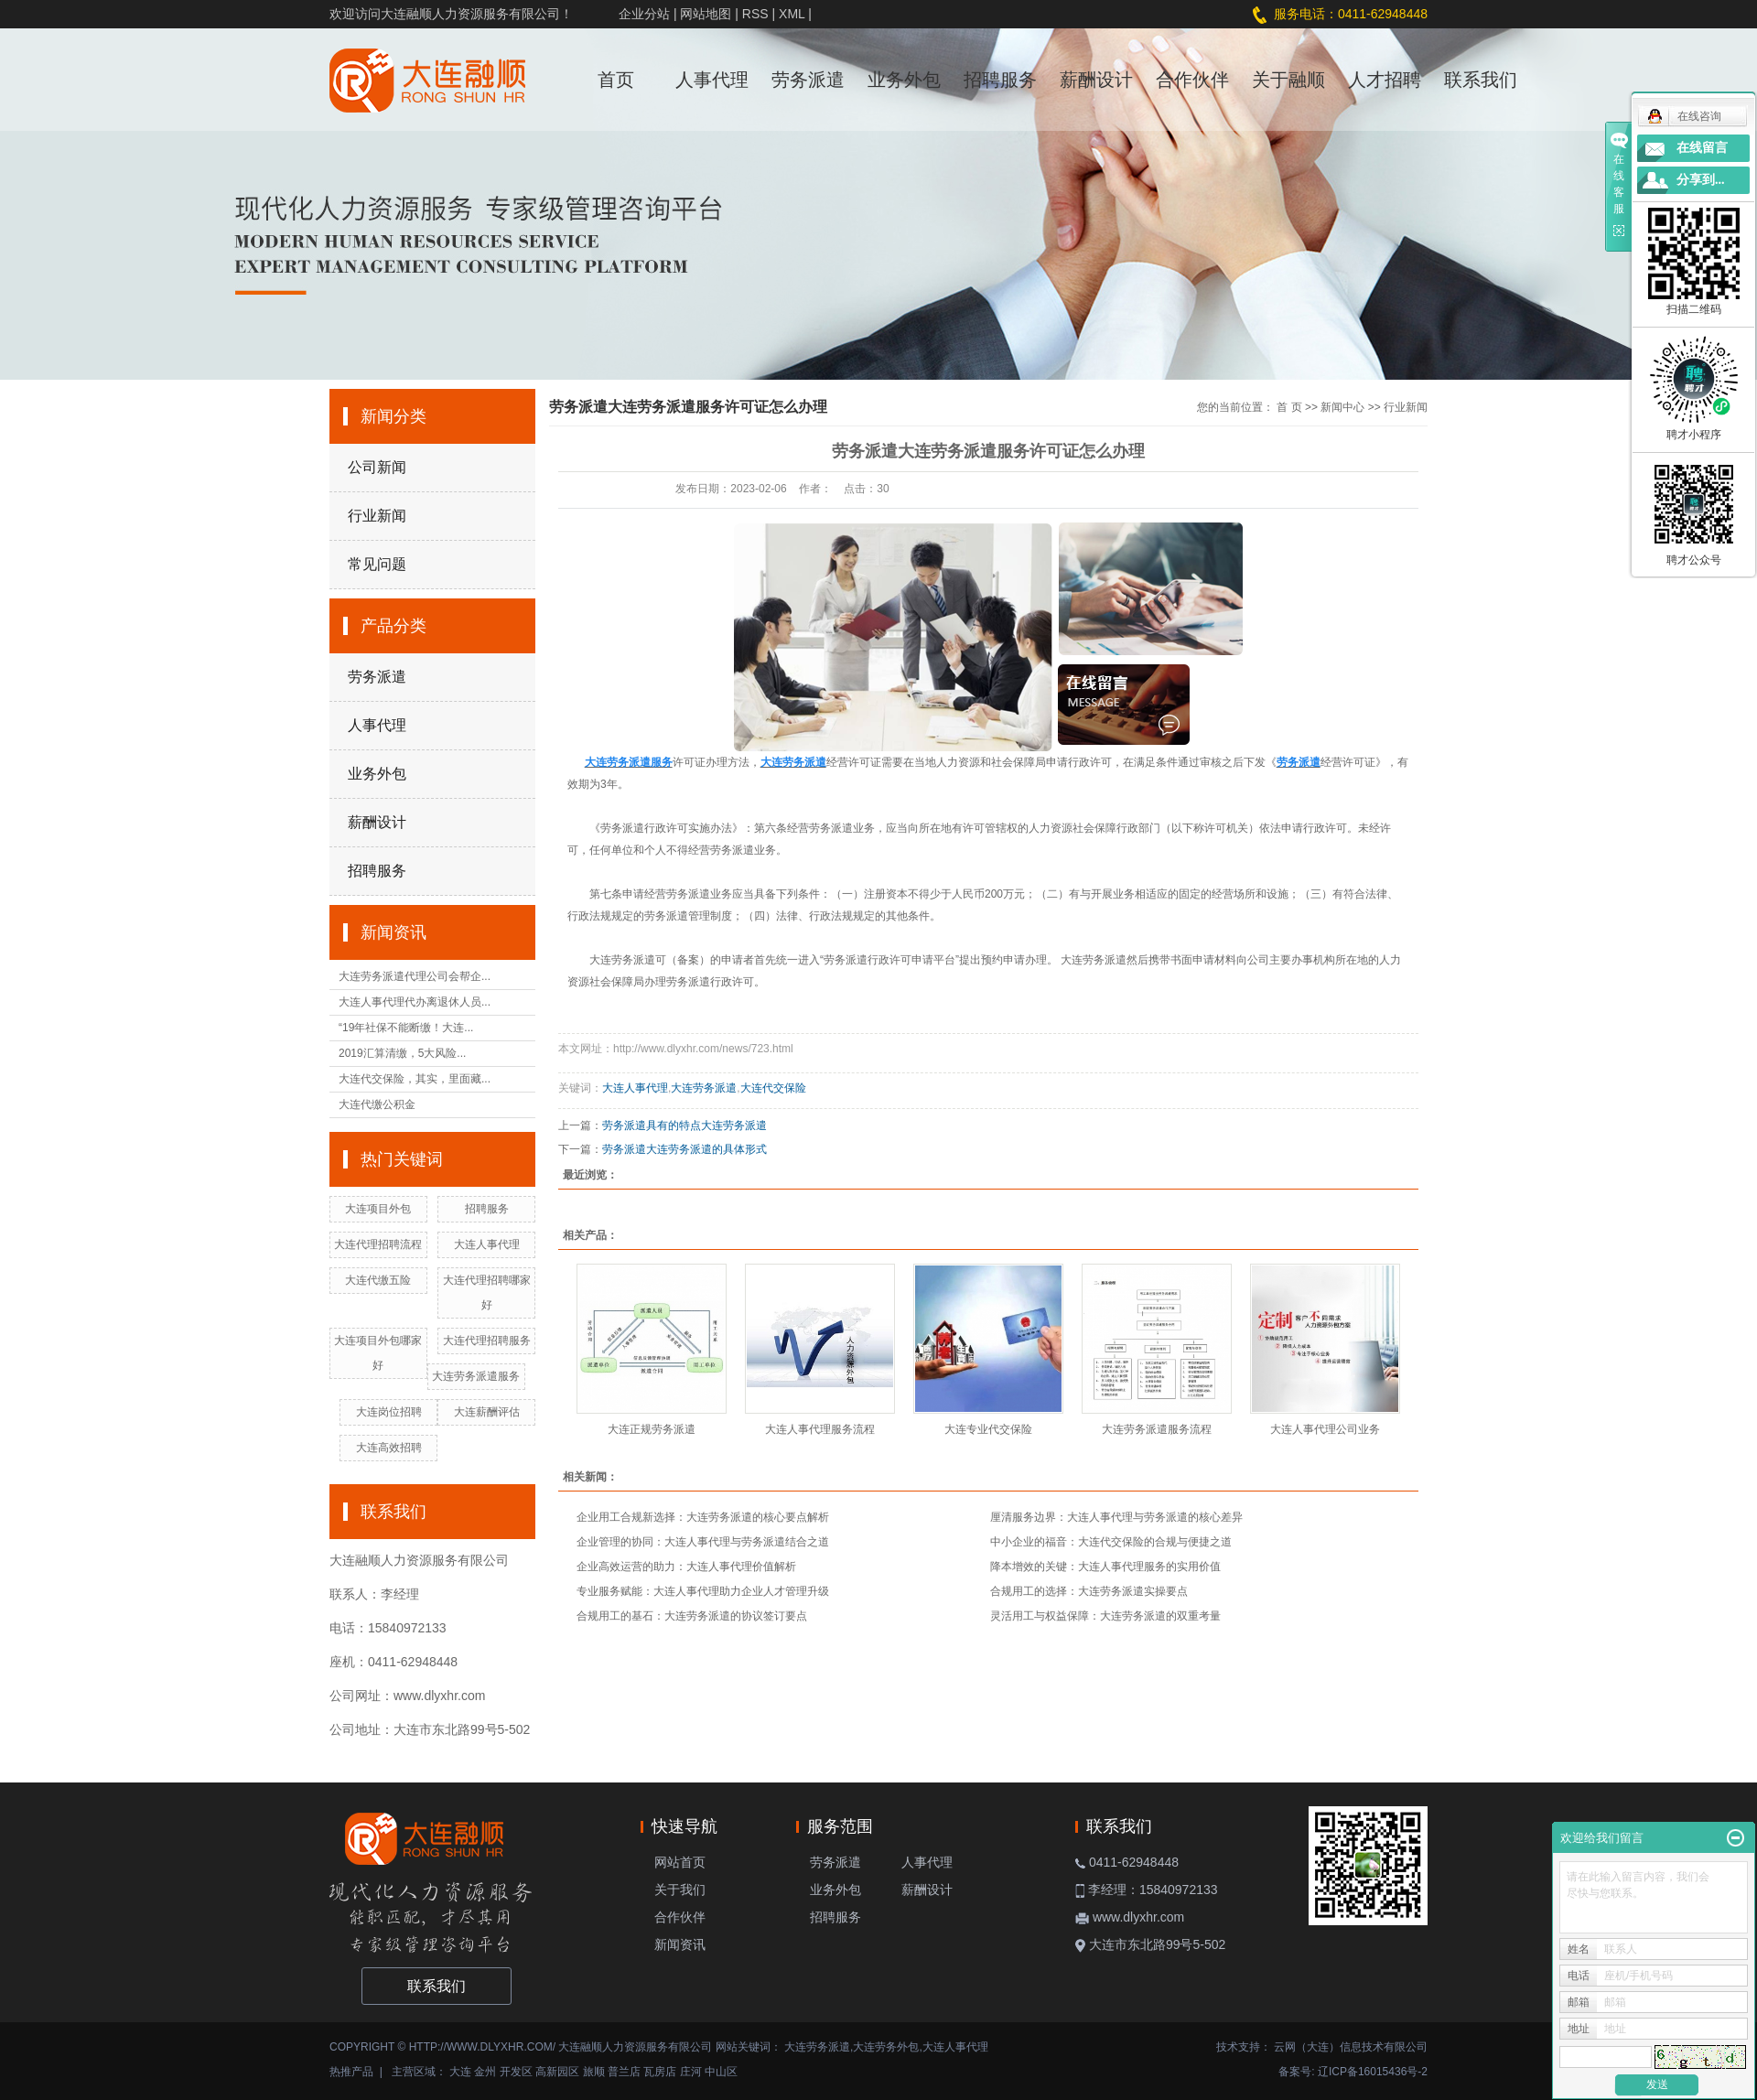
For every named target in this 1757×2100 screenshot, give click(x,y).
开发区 (516, 2071)
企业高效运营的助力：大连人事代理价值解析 (686, 1566)
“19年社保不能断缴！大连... (406, 1027)
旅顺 (594, 2071)
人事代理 (712, 80)
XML (791, 13)
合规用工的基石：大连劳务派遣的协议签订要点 (692, 1616)
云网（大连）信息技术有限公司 (1351, 2047)
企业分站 (644, 13)
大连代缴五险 (378, 1280)
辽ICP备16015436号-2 (1373, 2071)
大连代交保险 (773, 1088)
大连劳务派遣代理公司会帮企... (414, 976)
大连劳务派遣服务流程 (1157, 1429)
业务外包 (904, 80)
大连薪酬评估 (487, 1411)
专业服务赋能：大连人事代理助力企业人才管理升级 (703, 1591)
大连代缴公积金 (377, 1104)
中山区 (721, 2071)
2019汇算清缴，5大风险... (402, 1053)
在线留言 (1702, 148)
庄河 (691, 2071)
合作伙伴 (1192, 80)
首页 (616, 80)
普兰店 (624, 2071)
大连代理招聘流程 (378, 1244)
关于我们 (680, 1889)
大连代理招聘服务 (487, 1340)
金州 (485, 2071)
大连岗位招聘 (389, 1411)
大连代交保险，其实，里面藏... (414, 1078)
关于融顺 (1288, 80)
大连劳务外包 (886, 2047)
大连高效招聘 (389, 1447)
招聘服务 (1000, 80)
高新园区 (557, 2071)
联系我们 (1480, 80)
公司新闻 (377, 467)
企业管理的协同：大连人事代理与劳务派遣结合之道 (703, 1541)
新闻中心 (1342, 407)
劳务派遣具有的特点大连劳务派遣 (684, 1125)
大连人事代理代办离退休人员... (414, 1002)
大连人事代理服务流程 (820, 1429)
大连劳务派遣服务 (476, 1376)
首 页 (1289, 407)
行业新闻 (377, 515)
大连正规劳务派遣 (651, 1429)
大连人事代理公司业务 (1325, 1429)
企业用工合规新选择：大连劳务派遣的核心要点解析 (703, 1517)
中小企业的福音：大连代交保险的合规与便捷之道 (1111, 1541)
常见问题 (377, 564)
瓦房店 (659, 2071)
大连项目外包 (378, 1208)
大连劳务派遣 (1093, 959)
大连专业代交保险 (988, 1429)
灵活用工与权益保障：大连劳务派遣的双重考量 (1105, 1616)
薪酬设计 (1096, 80)
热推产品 (351, 2071)
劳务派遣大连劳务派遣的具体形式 (684, 1149)
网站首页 (680, 1862)
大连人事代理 (487, 1244)
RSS (755, 13)
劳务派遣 (808, 80)
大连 (460, 2071)
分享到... (1700, 180)
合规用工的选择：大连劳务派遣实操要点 (1089, 1591)
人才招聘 (1384, 80)
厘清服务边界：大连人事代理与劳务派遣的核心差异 (1116, 1517)
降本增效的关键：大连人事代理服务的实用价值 (1105, 1566)
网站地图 (705, 13)
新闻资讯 (680, 1944)
